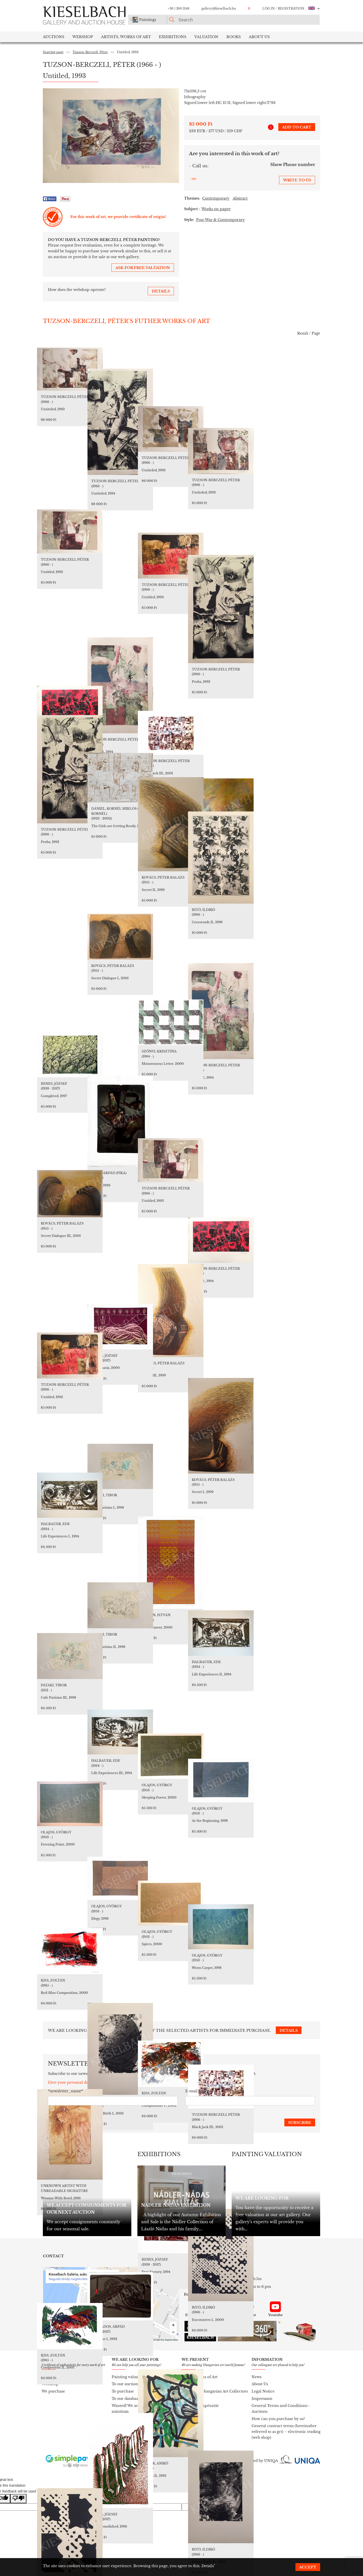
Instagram (221, 2309)
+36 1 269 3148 (178, 8)
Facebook (193, 2309)
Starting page (53, 52)
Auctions (53, 37)
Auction (49, 2377)
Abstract (240, 198)
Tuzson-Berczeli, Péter (90, 52)
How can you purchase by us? (278, 2419)
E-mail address (198, 2091)
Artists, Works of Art (126, 37)
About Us (260, 2384)
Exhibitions (172, 37)
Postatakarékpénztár (200, 2405)
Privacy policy (89, 2110)
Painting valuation (128, 2377)
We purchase (53, 2391)
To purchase (123, 2391)
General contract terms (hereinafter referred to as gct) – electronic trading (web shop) (286, 2431)
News (256, 2377)
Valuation (206, 37)
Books (233, 37)
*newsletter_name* (65, 2091)
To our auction (125, 2384)
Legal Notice (263, 2391)
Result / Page (308, 333)
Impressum (262, 2398)
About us (259, 37)
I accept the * (76, 2110)
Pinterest (248, 2309)
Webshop (82, 37)
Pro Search (192, 2398)
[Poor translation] (18, 2498)
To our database (126, 2398)
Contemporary (215, 198)
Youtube (275, 2309)
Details (207, 2566)
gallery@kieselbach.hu (218, 8)
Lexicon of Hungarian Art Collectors (215, 2391)
